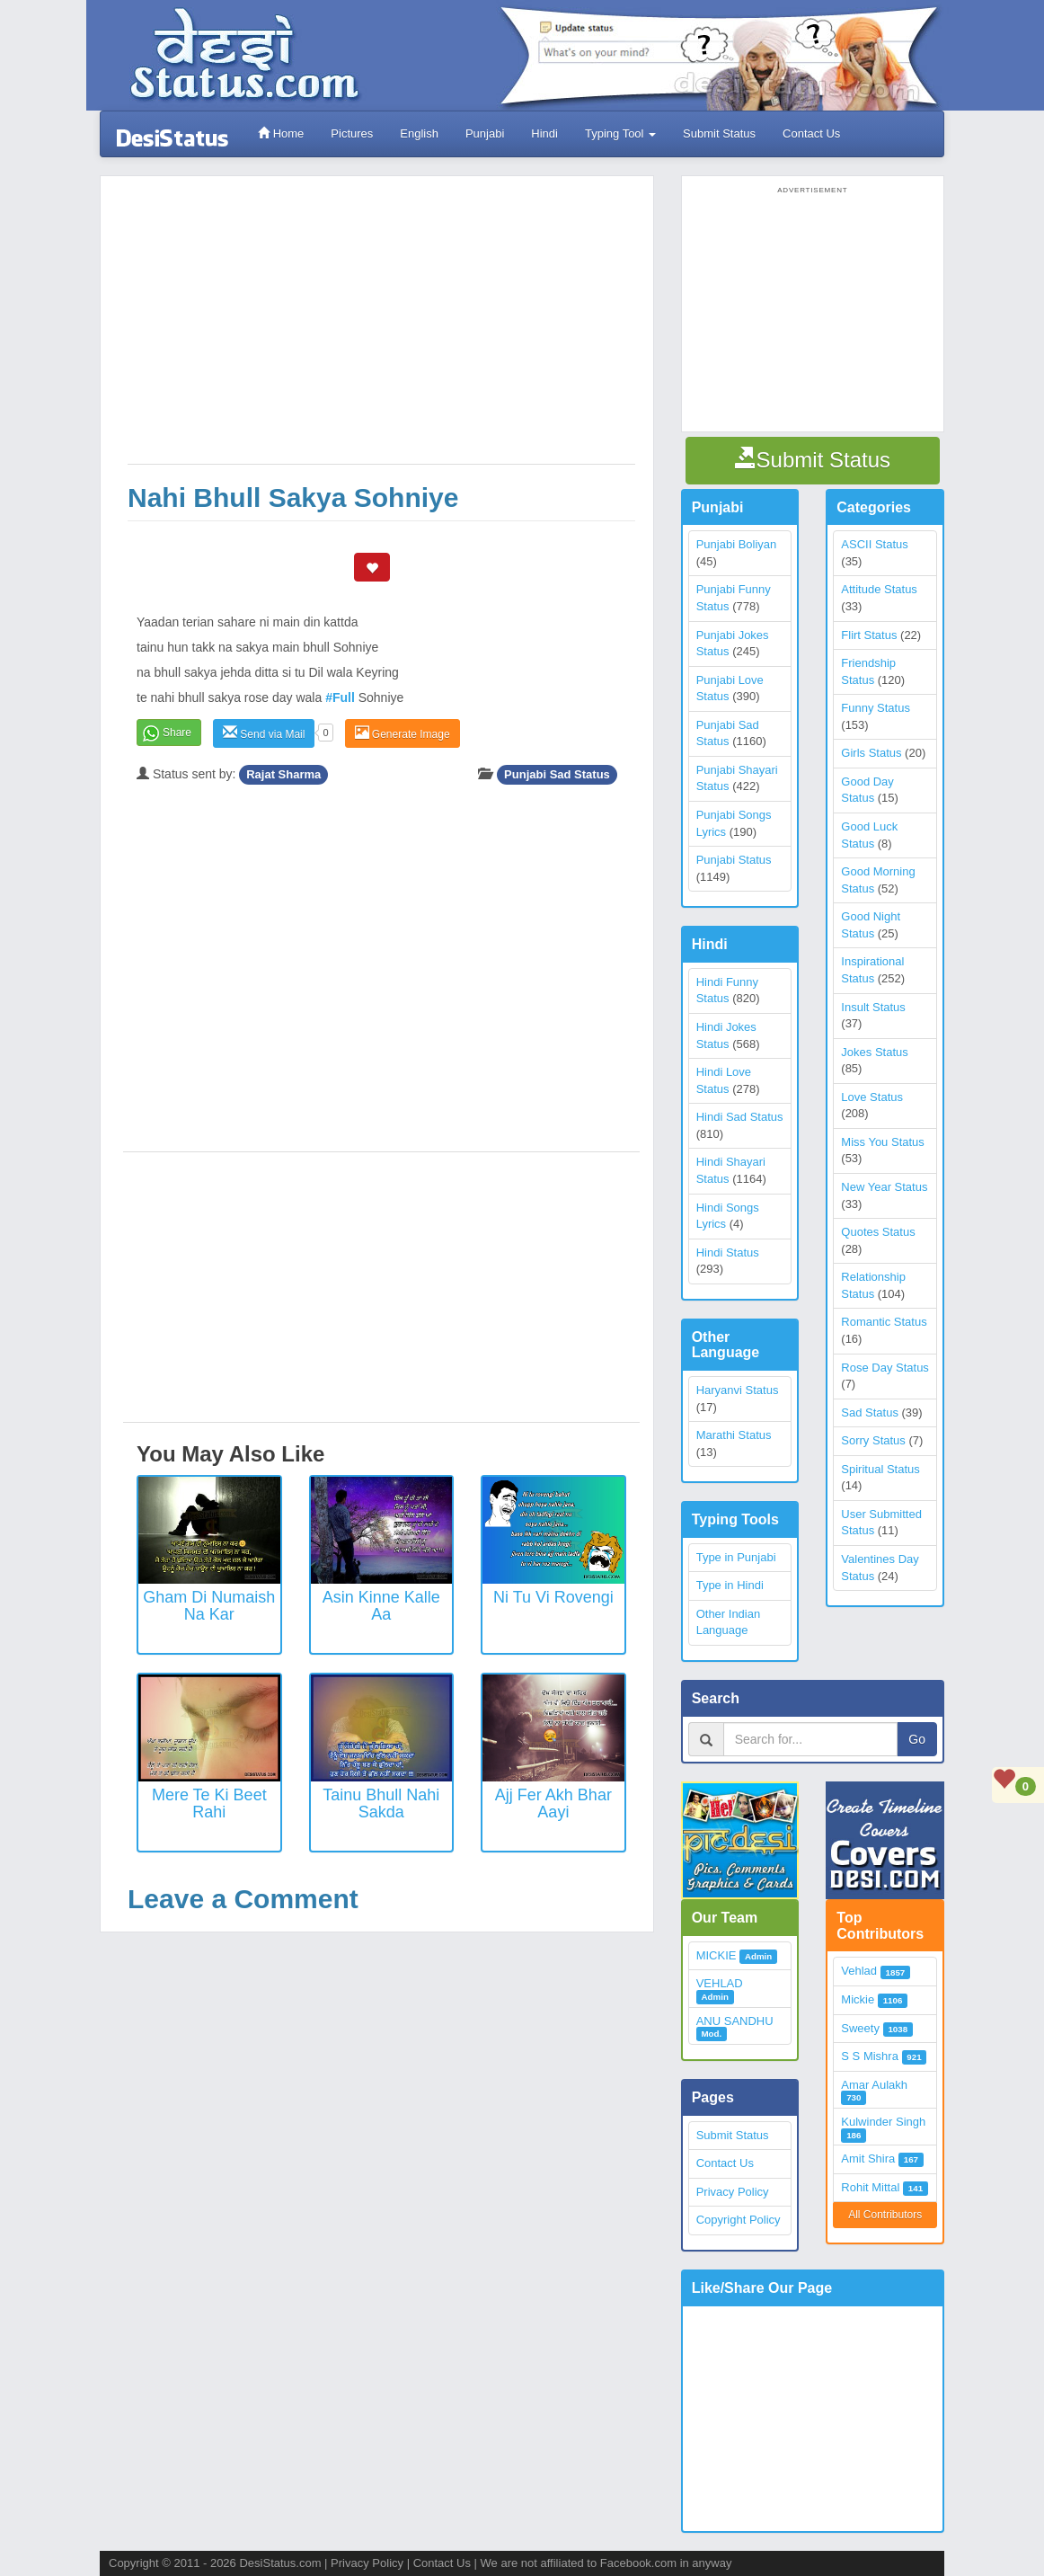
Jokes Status (874, 1052)
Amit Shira (868, 2158)
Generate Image (402, 733)
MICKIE (716, 1955)
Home (281, 133)
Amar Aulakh (874, 2085)
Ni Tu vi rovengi (553, 1597)
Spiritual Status (880, 1469)
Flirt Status (869, 635)
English (419, 133)
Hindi (544, 133)
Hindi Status (727, 1252)
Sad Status (869, 1412)
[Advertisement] (381, 329)
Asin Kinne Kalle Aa (381, 1606)
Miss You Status (883, 1142)
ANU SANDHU (735, 2021)
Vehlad (859, 1970)
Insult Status (873, 1007)
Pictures (352, 133)
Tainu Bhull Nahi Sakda (381, 1804)
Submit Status (719, 133)
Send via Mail (264, 733)
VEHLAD (719, 1983)
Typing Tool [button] (620, 133)
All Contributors (885, 2214)
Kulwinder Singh (883, 2121)
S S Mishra (869, 2056)
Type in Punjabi (736, 1557)
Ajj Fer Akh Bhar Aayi (553, 1804)
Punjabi (484, 133)
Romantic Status (883, 1321)
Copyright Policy (738, 2219)
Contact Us (811, 133)
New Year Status (884, 1187)
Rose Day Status (885, 1367)
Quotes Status (878, 1232)
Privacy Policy (732, 2191)
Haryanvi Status (737, 1390)
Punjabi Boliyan (736, 544)
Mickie (857, 1999)
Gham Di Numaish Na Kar (209, 1606)
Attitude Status (879, 589)
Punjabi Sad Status (557, 774)
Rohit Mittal (870, 2187)
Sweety (860, 2028)
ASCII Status (874, 544)
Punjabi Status (734, 859)
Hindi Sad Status (739, 1117)
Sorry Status (873, 1440)
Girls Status (871, 752)
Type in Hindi (730, 1585)
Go (916, 1739)
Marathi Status (734, 1435)
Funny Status (875, 708)
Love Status (872, 1097)
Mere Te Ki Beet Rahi (209, 1804)
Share (177, 732)
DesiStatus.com (280, 2563)
